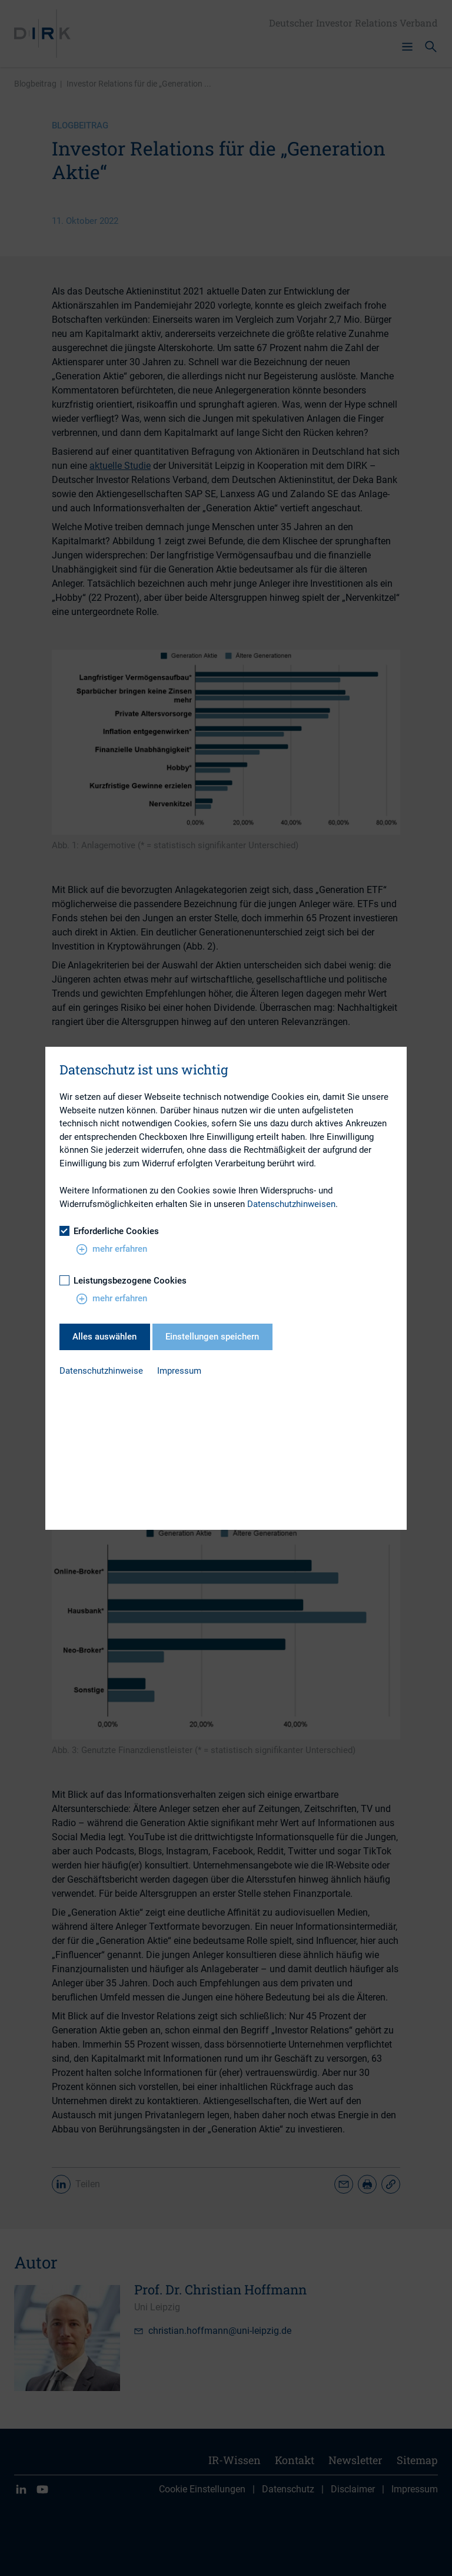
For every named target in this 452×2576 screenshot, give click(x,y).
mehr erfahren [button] (111, 1249)
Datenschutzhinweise (101, 1370)
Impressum (179, 1370)
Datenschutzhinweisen (291, 1204)
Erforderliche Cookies (109, 1231)
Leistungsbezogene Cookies (123, 1280)
